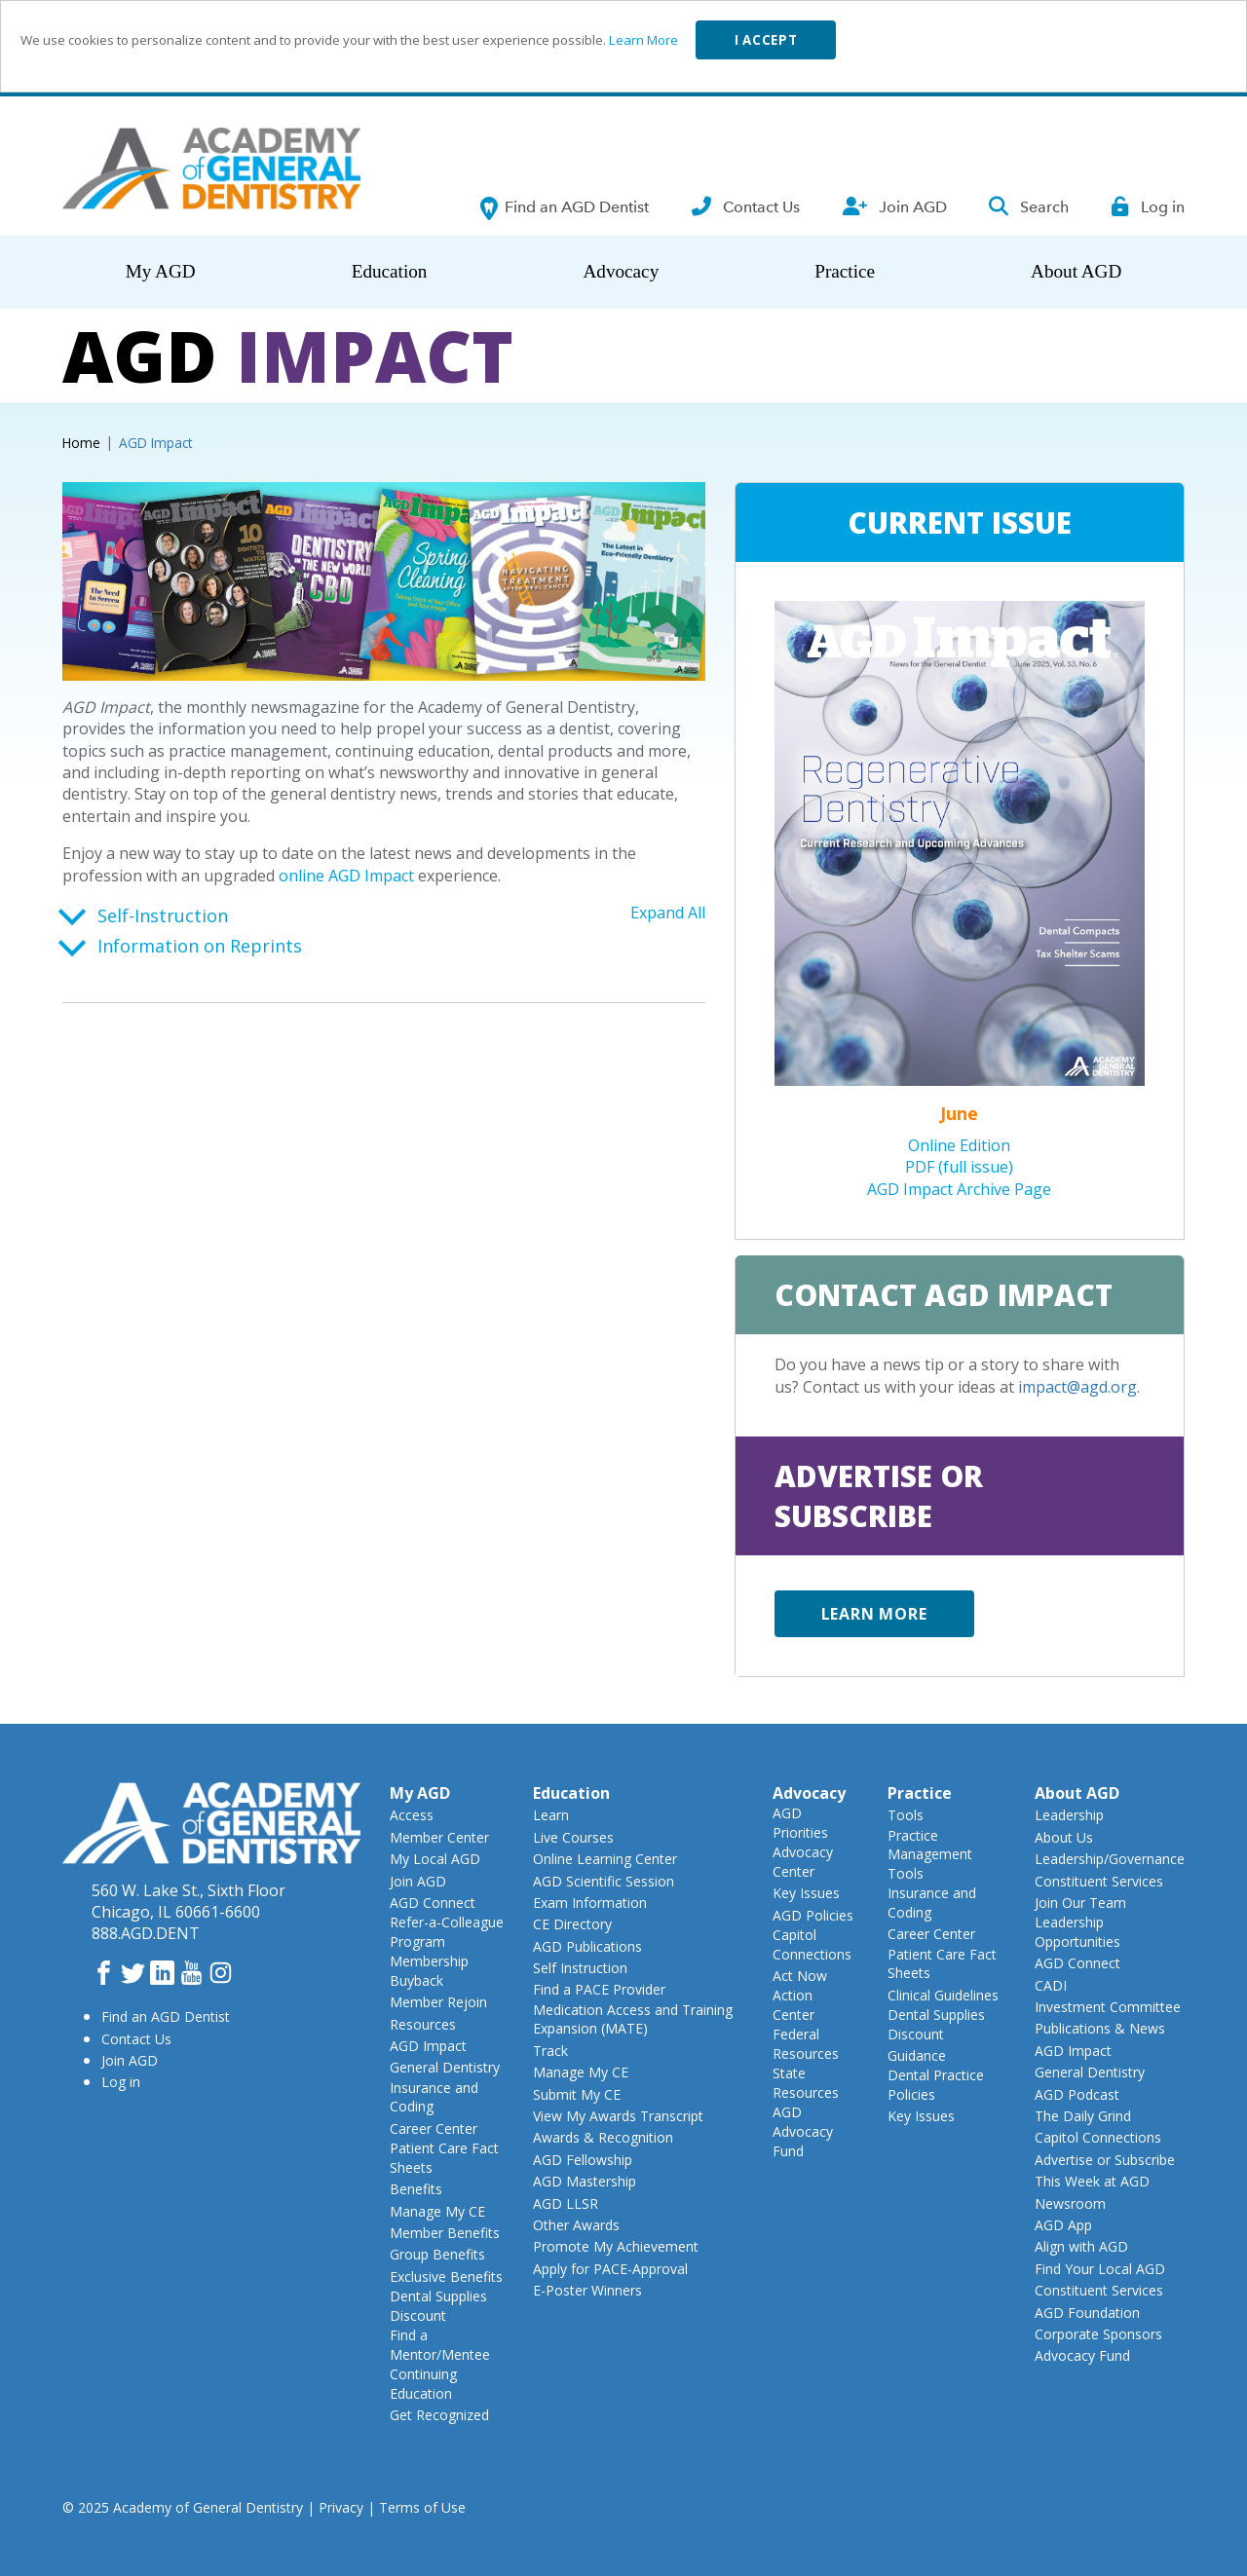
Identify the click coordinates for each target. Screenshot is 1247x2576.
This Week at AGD (1092, 2181)
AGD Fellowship (582, 2159)
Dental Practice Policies (936, 2085)
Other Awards (576, 2225)
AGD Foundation (1087, 2312)
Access (412, 1815)
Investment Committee (1108, 2006)
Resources (423, 2024)
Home (81, 442)
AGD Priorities (800, 1823)
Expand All (667, 912)
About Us (1064, 1837)
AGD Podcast (1077, 2094)
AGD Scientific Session (603, 1881)
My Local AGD (435, 1858)
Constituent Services (1099, 1881)
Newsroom (1070, 2203)
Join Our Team (1080, 1902)
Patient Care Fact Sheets (444, 2158)
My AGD (161, 271)
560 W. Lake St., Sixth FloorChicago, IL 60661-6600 (188, 1901)
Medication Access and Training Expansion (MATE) (633, 2019)
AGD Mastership (584, 2181)
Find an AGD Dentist (165, 2016)
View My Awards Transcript (618, 2116)
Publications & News (1100, 2028)
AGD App (1063, 2225)
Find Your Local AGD (1100, 2268)
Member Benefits (445, 2232)
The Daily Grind (1083, 2116)
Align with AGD (1081, 2246)
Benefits (416, 2189)
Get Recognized (439, 2415)
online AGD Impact (346, 875)
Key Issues (806, 1893)
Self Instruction (580, 1968)
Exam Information (590, 1902)
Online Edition (959, 1145)
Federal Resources (806, 2044)
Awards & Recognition (603, 2137)
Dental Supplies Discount (438, 2306)
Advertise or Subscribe (1105, 2159)
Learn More (643, 40)
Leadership (1069, 1815)
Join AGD (129, 2060)
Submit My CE (577, 2094)
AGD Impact (428, 2045)
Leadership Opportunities (1077, 1932)
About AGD (1076, 271)
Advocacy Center (803, 1862)
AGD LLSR (565, 2203)
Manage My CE (437, 2211)
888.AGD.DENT (146, 1933)
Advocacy (621, 271)
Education (390, 271)
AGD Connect (432, 1902)
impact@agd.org (1077, 1387)
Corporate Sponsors (1098, 2334)
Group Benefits (437, 2254)
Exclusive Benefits (446, 2276)
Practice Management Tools (930, 1854)
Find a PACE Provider (599, 1989)
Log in (120, 2081)
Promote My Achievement (616, 2246)
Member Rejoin (438, 2002)
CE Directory (572, 1924)
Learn (551, 1815)
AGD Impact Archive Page (959, 1189)
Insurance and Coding (434, 2097)
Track (550, 2050)
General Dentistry (445, 2067)
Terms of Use (422, 2507)
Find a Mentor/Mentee (440, 2345)
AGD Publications (587, 1946)
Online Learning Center (605, 1858)
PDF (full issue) (959, 1166)
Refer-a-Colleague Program (447, 1932)
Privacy (341, 2507)
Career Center (433, 2128)
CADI (1051, 1985)
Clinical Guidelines (943, 1995)
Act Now (800, 1975)
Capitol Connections (812, 1944)
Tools (906, 1815)
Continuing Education (423, 2384)
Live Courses (573, 1837)
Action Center (793, 2005)
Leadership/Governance (1110, 1858)
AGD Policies (813, 1915)
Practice (844, 271)
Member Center (439, 1837)
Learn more (874, 1613)
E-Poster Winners (587, 2290)
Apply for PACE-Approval (610, 2268)
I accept (766, 40)
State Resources (806, 2083)
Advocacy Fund (1082, 2355)
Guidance (917, 2055)
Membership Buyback (429, 1971)
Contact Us (136, 2039)
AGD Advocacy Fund (803, 2131)
